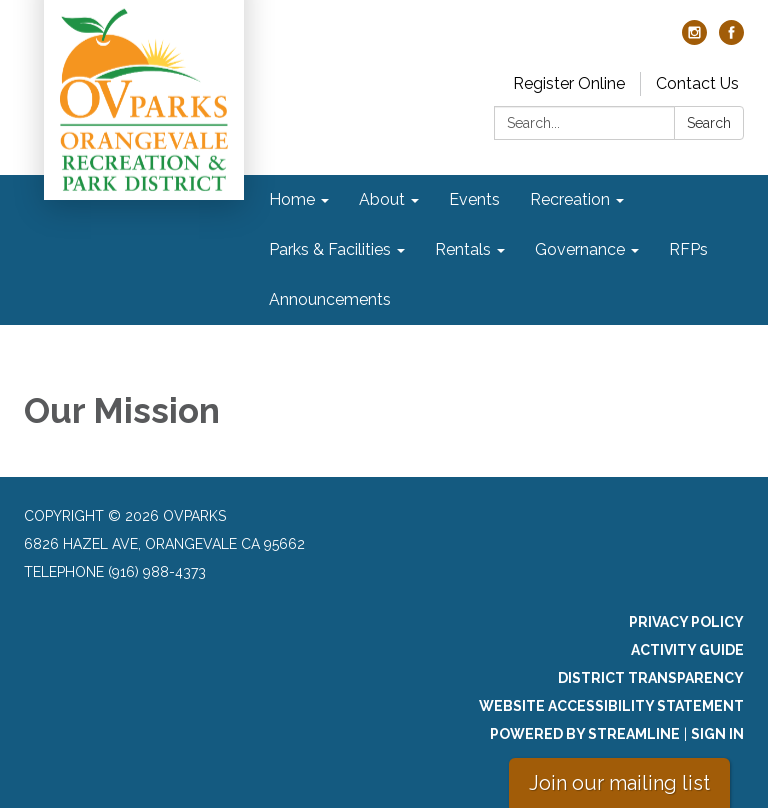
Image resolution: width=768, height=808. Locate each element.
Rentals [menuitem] (463, 249)
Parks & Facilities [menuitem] (330, 249)
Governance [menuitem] (580, 249)
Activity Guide (687, 650)
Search (709, 123)
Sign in (717, 734)
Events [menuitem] (474, 199)
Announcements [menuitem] (330, 299)
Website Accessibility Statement (611, 706)
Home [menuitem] (292, 199)
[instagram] (694, 39)
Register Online (569, 83)
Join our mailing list (619, 783)
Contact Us (697, 83)
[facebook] (731, 39)
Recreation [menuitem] (570, 199)
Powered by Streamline (585, 734)
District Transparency (651, 678)
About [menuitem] (382, 199)
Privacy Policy (686, 622)
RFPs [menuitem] (688, 249)
